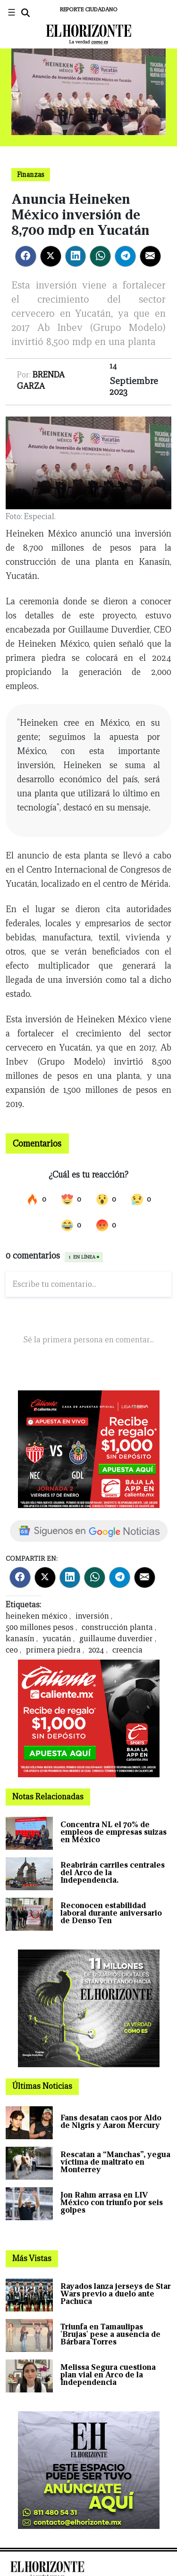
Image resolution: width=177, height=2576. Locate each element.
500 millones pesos (40, 1627)
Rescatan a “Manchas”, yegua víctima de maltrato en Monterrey (115, 2162)
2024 (96, 1650)
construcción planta (117, 1627)
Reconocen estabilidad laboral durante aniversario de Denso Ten (111, 1913)
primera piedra (53, 1650)
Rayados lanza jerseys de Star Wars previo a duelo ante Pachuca (115, 2293)
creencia (127, 1650)
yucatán (56, 1639)
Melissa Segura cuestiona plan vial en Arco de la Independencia (108, 2374)
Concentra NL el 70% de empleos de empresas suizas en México (113, 1832)
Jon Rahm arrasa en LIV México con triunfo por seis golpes (111, 2202)
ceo (12, 1650)
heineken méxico (36, 1616)
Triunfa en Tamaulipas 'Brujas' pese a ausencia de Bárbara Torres (110, 2334)
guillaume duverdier (116, 1639)
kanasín (20, 1639)
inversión (92, 1616)
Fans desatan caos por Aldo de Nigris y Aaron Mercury (110, 2121)
